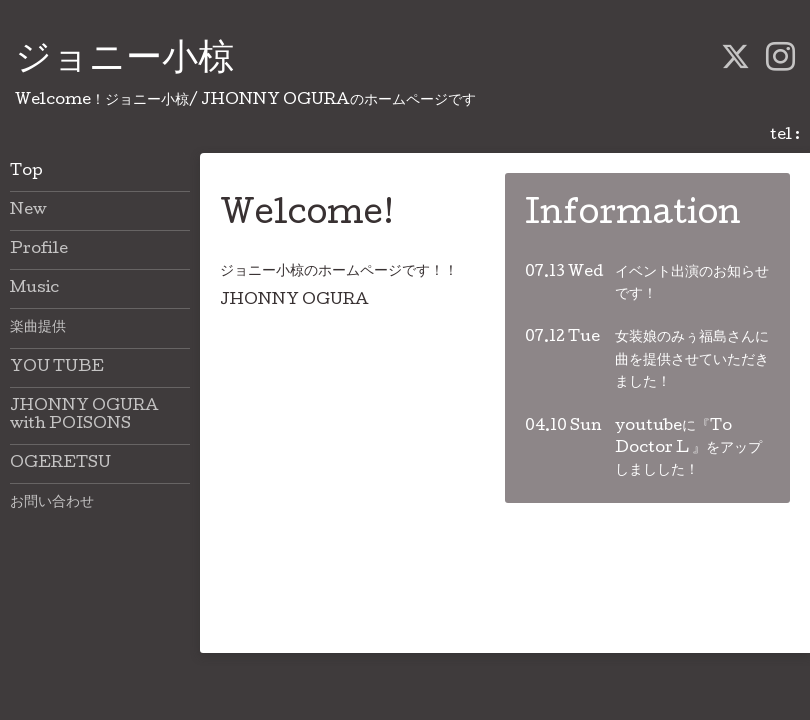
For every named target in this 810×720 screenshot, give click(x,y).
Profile (39, 250)
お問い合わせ (52, 503)
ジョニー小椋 (124, 61)
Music (34, 289)
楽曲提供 (38, 328)
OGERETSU (60, 464)
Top (26, 172)
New (28, 211)
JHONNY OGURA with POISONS (84, 416)
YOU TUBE (57, 368)
